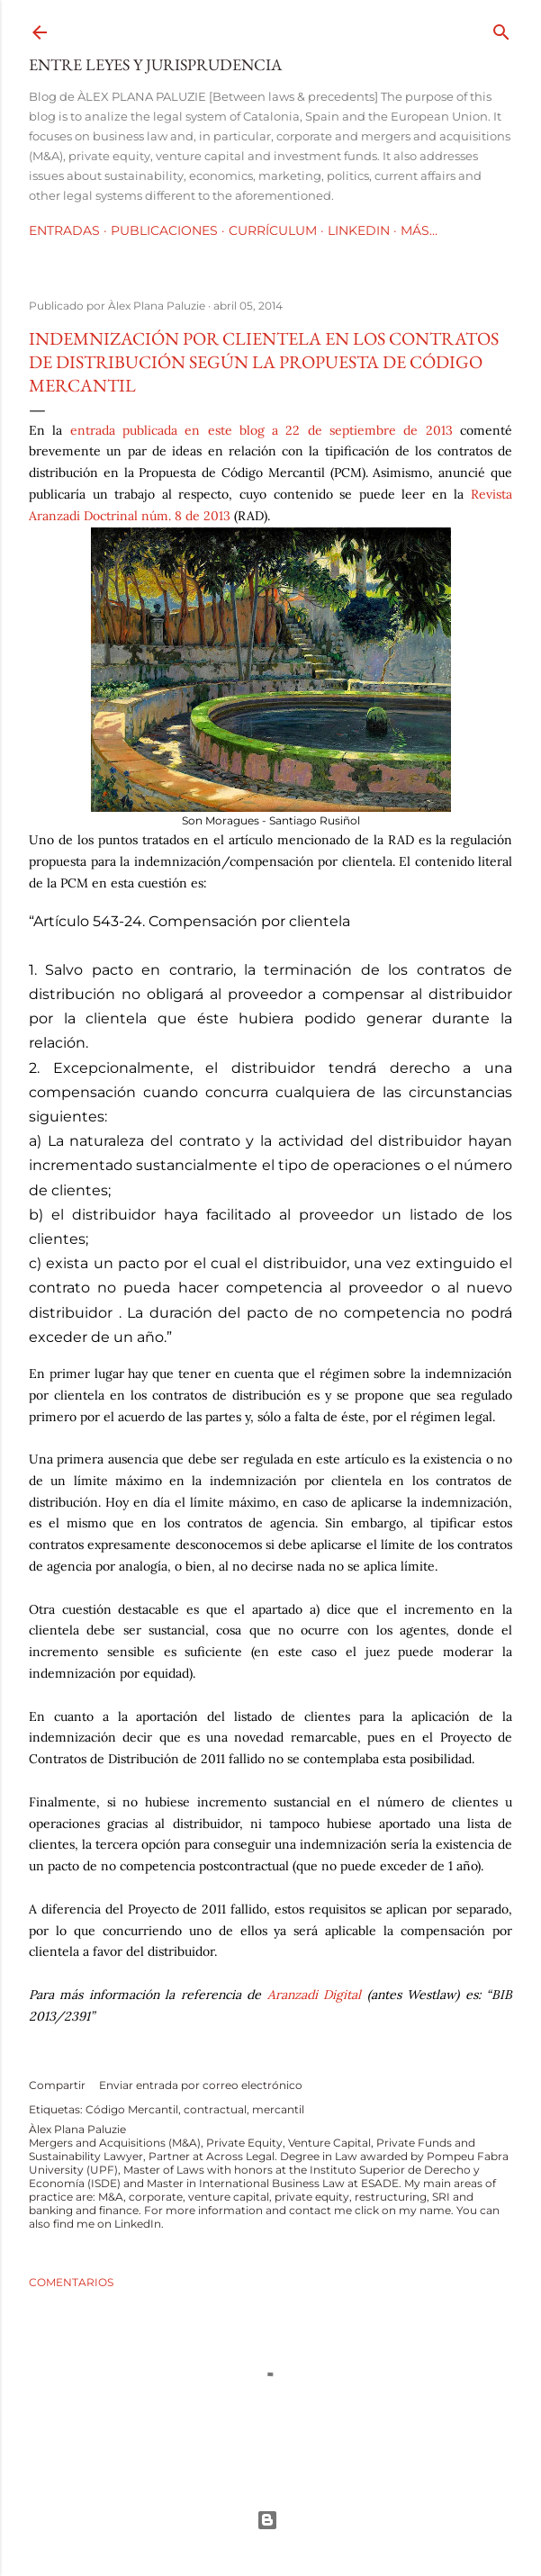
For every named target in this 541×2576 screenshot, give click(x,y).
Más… (419, 230)
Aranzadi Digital (314, 1994)
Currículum (273, 230)
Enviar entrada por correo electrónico (200, 2085)
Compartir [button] (57, 2085)
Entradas (64, 230)
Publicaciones (164, 230)
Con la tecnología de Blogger (267, 2520)
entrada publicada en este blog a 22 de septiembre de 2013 (261, 430)
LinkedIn (359, 230)
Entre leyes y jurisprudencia (155, 64)
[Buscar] (501, 28)
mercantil (278, 2109)
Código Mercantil (132, 2109)
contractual (215, 2109)
